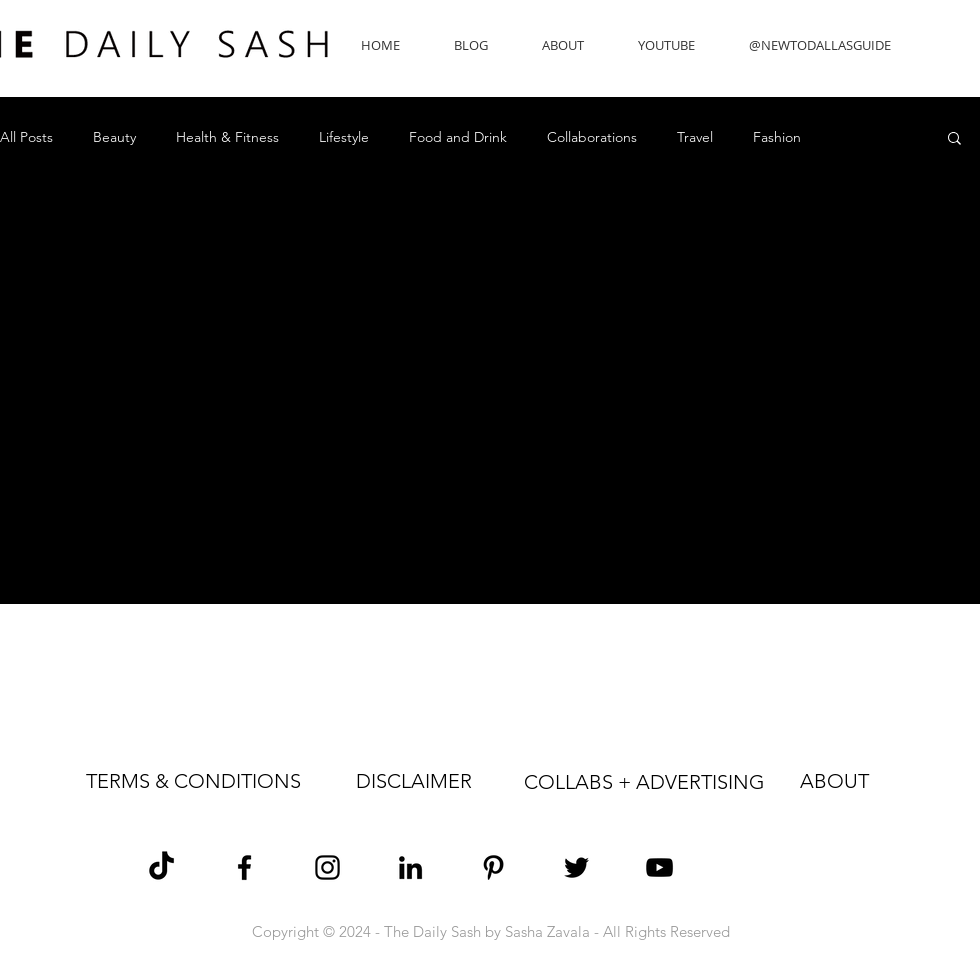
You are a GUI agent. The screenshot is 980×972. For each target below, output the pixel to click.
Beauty (114, 137)
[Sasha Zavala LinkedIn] (410, 867)
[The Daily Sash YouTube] (659, 867)
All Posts (26, 137)
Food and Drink (458, 137)
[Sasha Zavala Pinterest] (493, 867)
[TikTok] (161, 867)
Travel (695, 137)
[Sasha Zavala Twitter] (576, 867)
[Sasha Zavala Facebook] (244, 867)
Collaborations (592, 137)
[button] (954, 139)
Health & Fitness (227, 137)
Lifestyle (344, 137)
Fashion (777, 137)
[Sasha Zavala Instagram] (327, 867)
